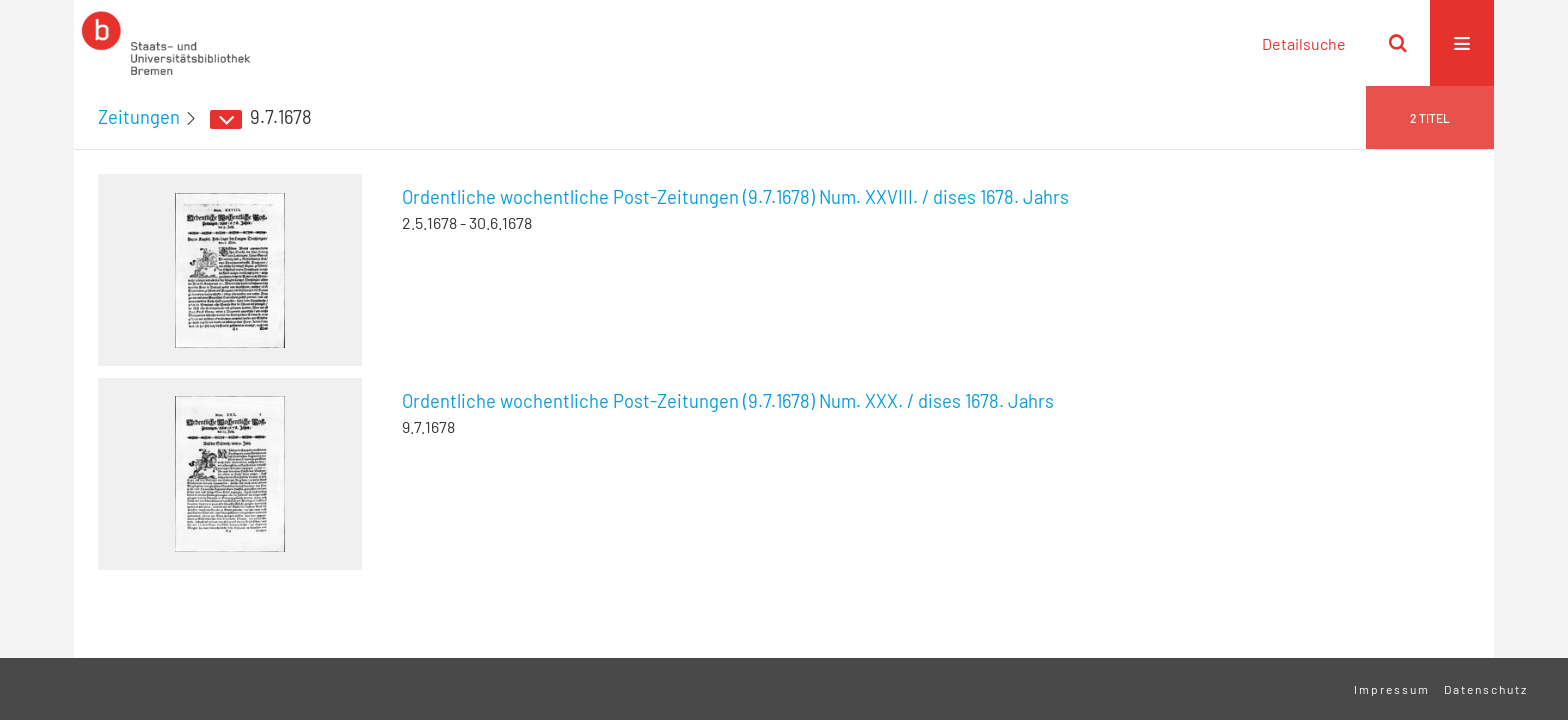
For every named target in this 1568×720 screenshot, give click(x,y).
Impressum (1392, 689)
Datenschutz (1486, 689)
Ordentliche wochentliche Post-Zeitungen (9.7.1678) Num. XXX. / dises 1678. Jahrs (728, 401)
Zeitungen (139, 117)
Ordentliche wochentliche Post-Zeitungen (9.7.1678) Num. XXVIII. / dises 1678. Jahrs (735, 197)
